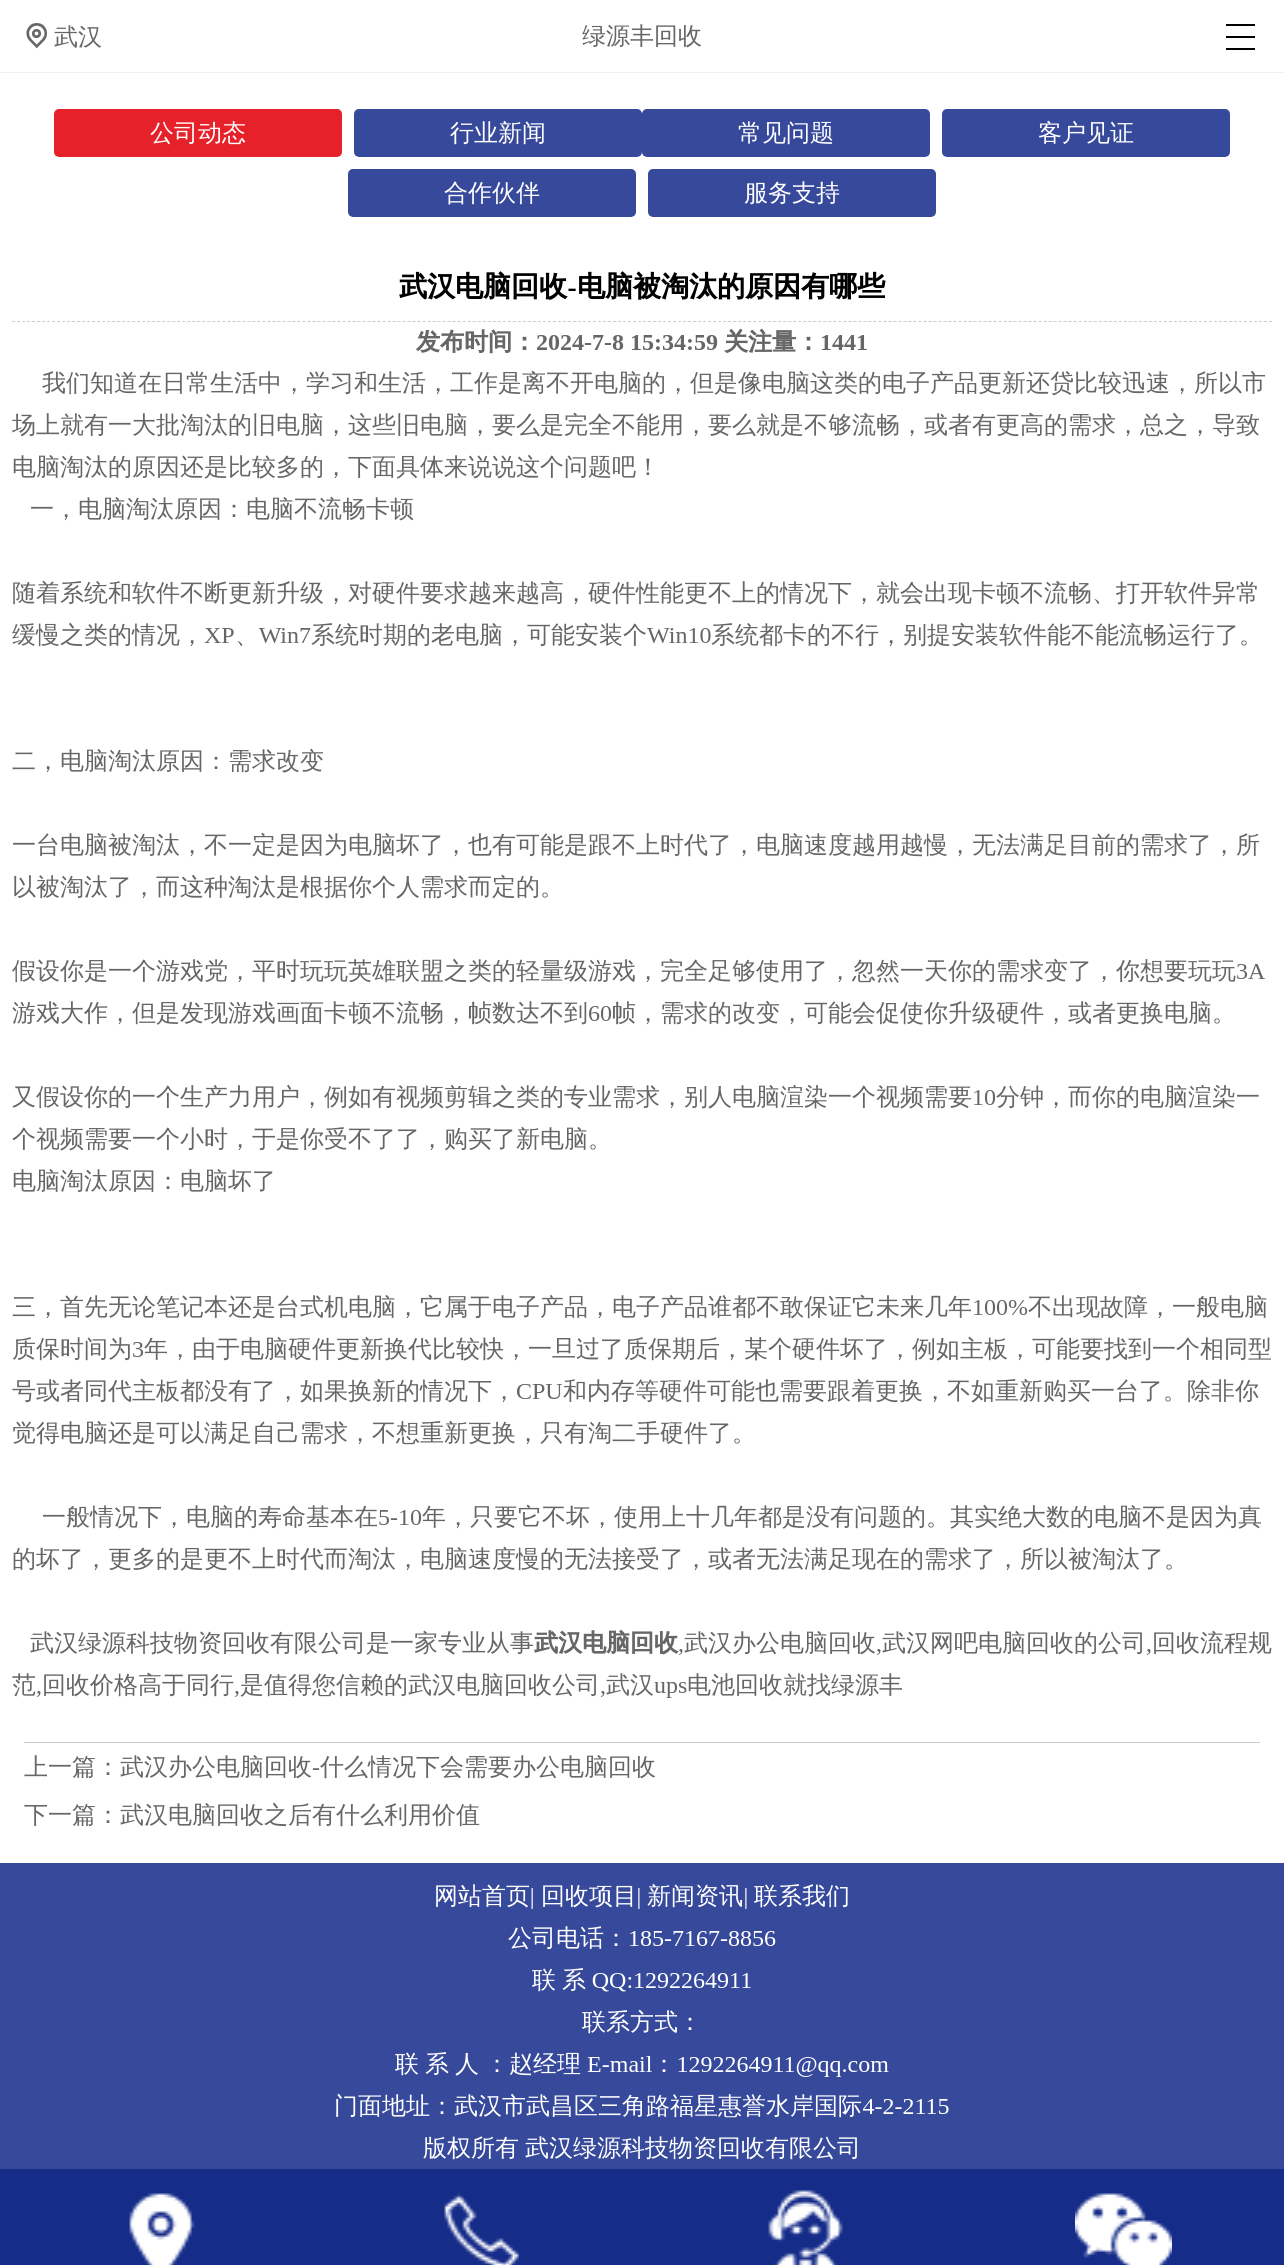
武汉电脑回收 (606, 1643)
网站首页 (482, 1896)
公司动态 (198, 133)
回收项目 (589, 1896)
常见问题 (786, 133)
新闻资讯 (695, 1896)
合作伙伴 (492, 193)
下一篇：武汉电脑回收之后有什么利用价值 (252, 1815)
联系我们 (802, 1896)
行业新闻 (498, 133)
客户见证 (1086, 133)
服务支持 (792, 193)
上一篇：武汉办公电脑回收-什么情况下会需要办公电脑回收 (340, 1767)
